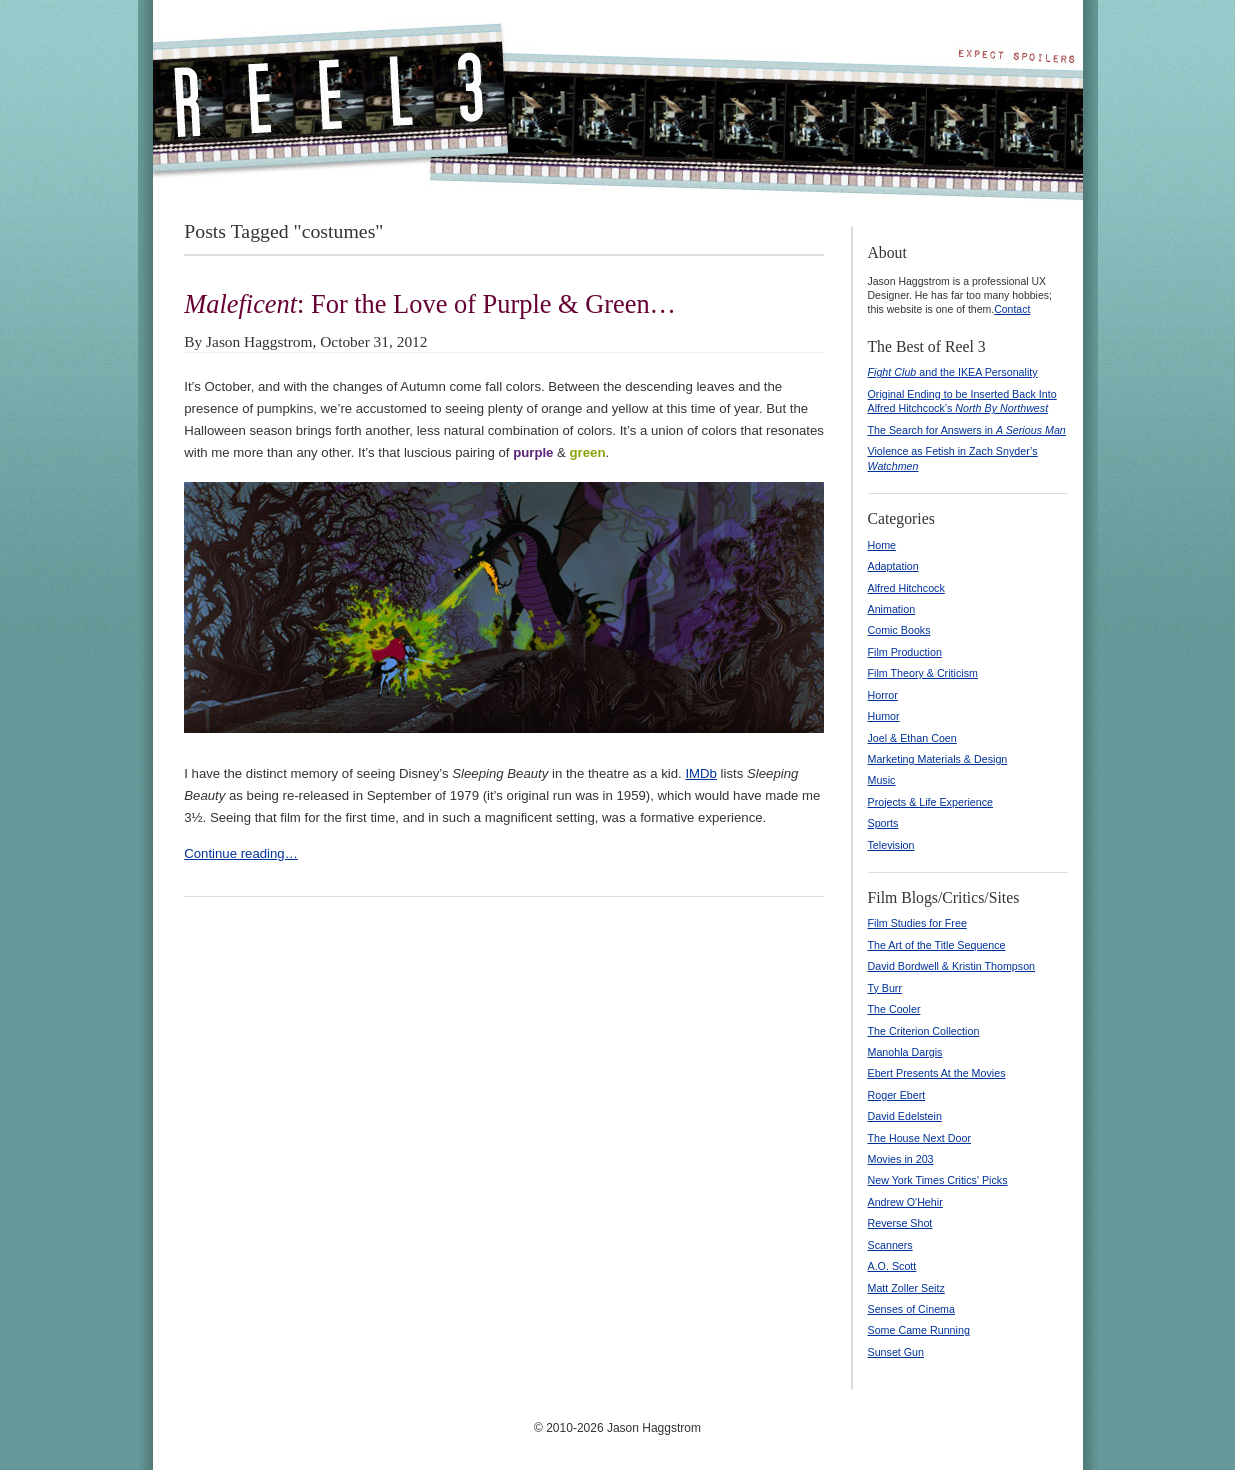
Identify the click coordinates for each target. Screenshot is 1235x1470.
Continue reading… (241, 853)
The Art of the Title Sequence (937, 945)
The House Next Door (920, 1138)
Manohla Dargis (905, 1052)
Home (882, 545)
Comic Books (899, 630)
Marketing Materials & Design (938, 759)
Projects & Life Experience (931, 802)
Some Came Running (919, 1330)
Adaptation (893, 566)
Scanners (890, 1245)
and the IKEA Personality (953, 372)
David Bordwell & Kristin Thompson (952, 966)
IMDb (701, 773)
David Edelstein (905, 1116)
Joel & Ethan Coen (912, 738)
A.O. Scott (892, 1266)
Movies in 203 (901, 1159)
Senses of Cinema (911, 1309)
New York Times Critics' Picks (938, 1180)
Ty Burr (885, 988)
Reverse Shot (900, 1223)
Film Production (905, 652)
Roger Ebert (897, 1095)
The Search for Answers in (967, 430)
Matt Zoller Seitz (906, 1288)
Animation (892, 609)
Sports (883, 823)
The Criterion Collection (924, 1031)
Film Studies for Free (917, 923)
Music (882, 780)
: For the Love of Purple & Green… (430, 304)
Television (891, 845)
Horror (883, 695)
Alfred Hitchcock (906, 588)
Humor (884, 716)
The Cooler (894, 1009)
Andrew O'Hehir (905, 1202)
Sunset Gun (896, 1352)
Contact (1012, 309)
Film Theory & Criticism (923, 673)
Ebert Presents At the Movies (937, 1073)
